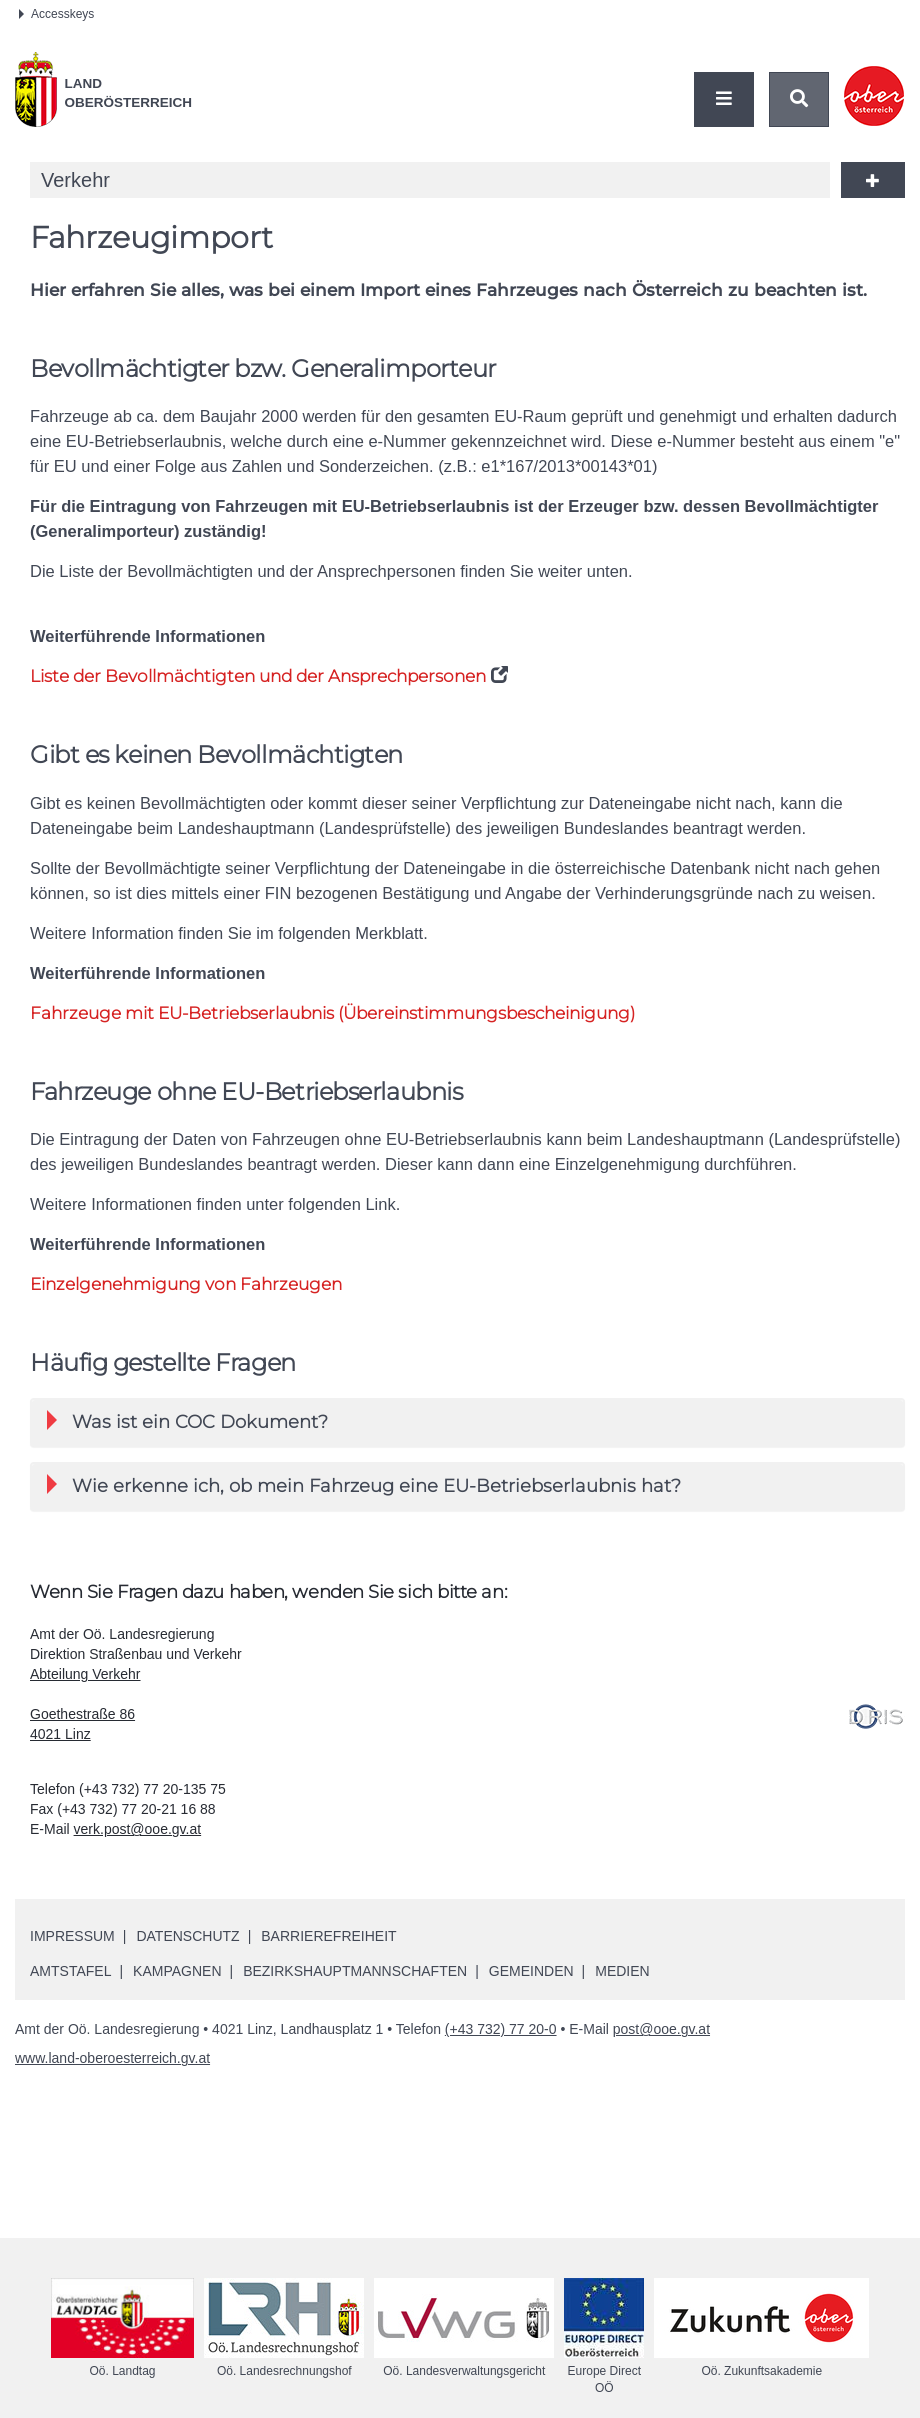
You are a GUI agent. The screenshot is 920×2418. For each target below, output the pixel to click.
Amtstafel (70, 1971)
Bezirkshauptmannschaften (355, 1971)
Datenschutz (187, 1936)
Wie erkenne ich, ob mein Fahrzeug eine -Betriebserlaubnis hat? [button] (364, 1485)
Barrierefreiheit (328, 1936)
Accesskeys (56, 14)
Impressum (72, 1936)
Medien (622, 1971)
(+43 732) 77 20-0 (501, 2029)
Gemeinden (531, 1971)
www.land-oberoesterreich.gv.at (112, 2058)
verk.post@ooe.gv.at (138, 1829)
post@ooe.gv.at (661, 2029)
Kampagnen (177, 1971)
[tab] (467, 1422)
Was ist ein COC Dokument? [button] (187, 1421)
